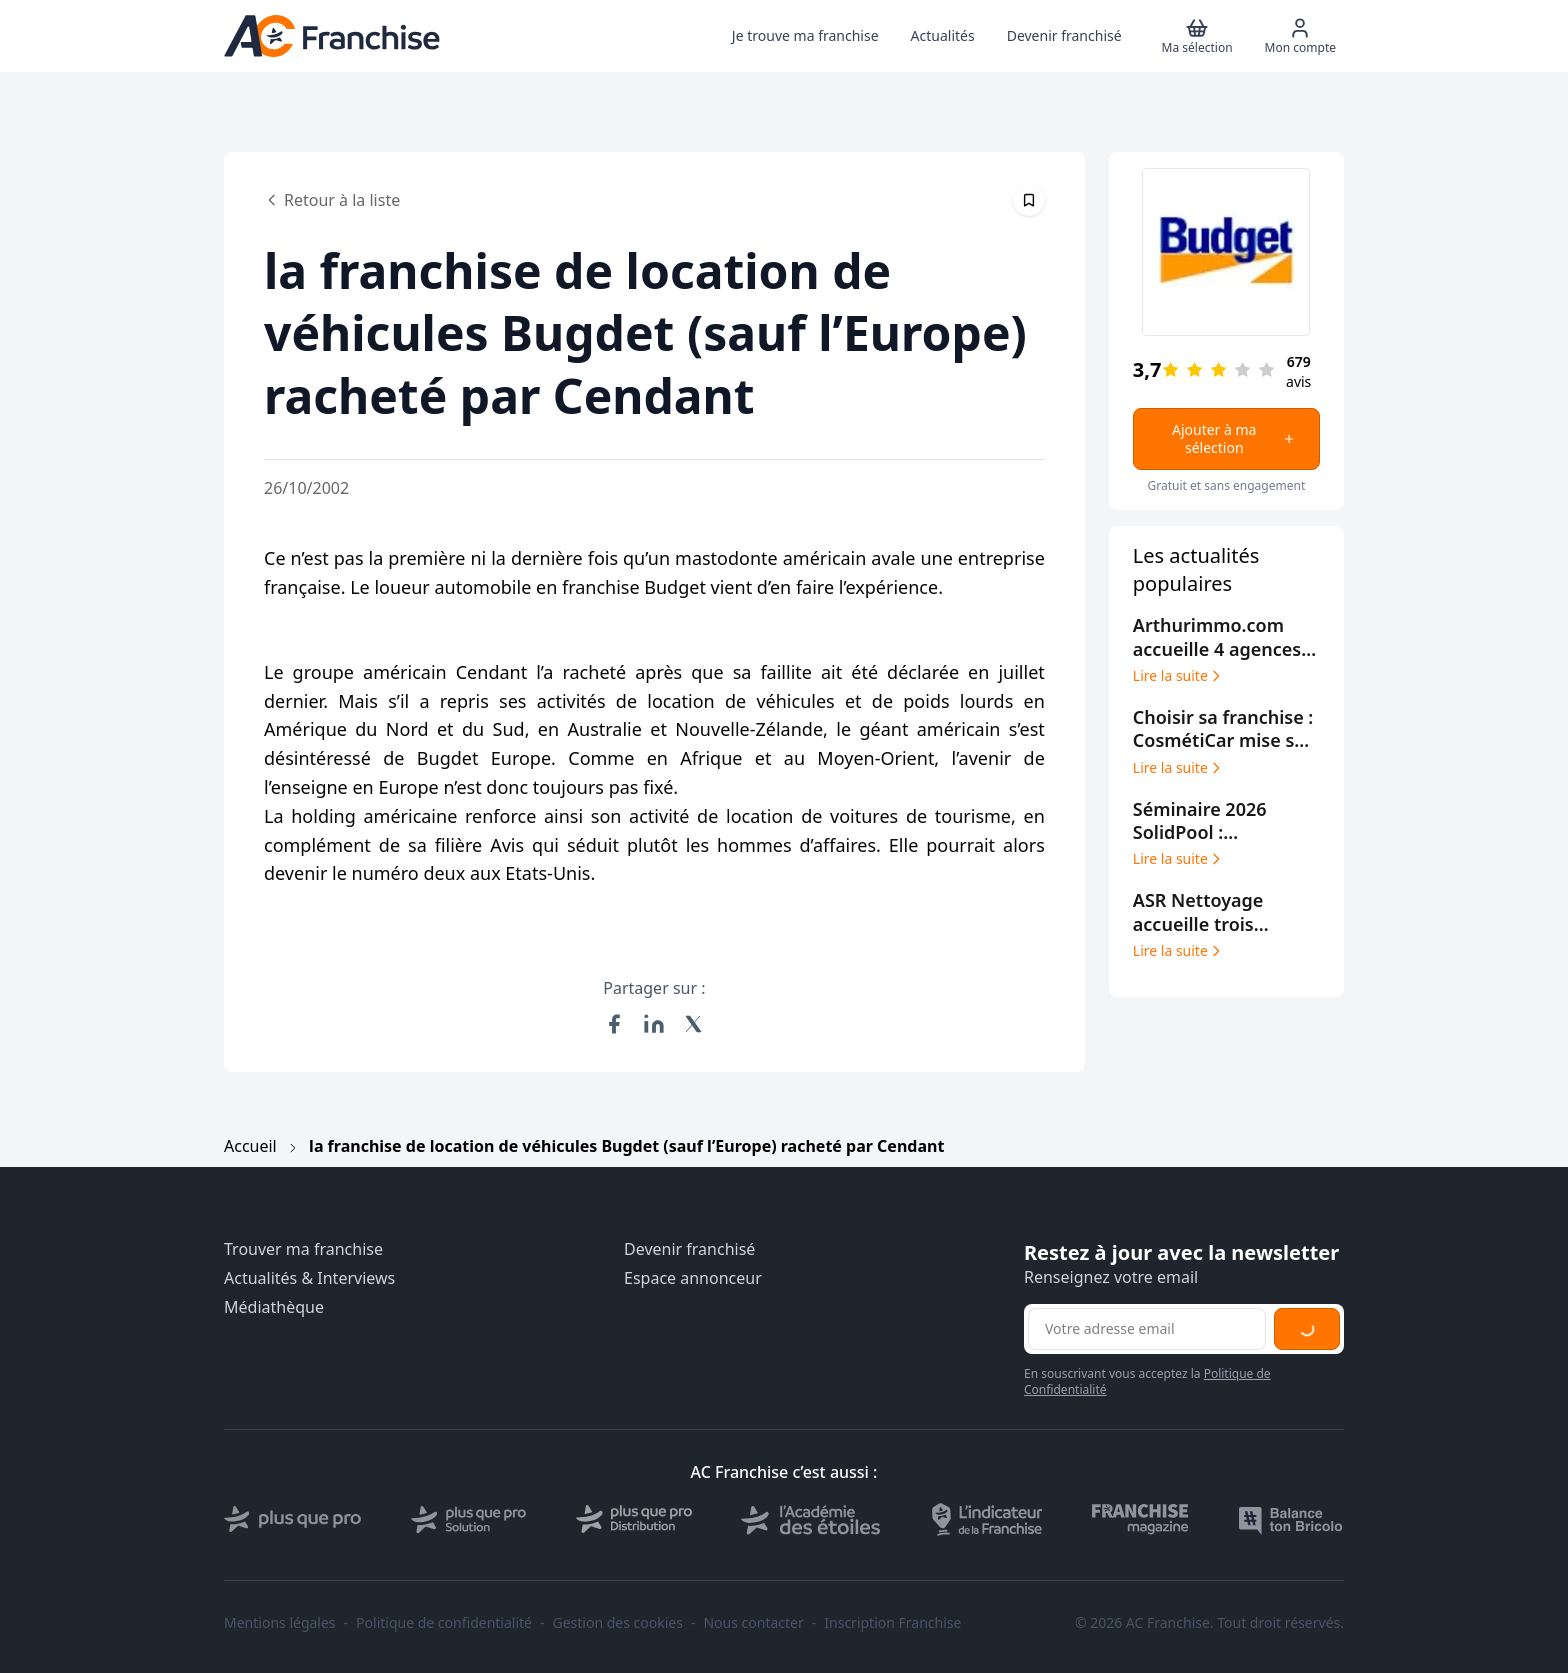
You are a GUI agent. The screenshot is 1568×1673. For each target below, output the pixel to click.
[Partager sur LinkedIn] (654, 1024)
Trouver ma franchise (303, 1249)
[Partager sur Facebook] (614, 1024)
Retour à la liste (332, 200)
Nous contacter (753, 1623)
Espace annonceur (693, 1278)
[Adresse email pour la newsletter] (1147, 1329)
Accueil (250, 1146)
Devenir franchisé (689, 1249)
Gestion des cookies (618, 1623)
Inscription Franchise (892, 1623)
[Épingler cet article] (1029, 200)
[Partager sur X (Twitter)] (694, 1024)
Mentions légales (280, 1623)
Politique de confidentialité (444, 1623)
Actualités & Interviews (309, 1278)
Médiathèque (274, 1307)
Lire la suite (1178, 676)
